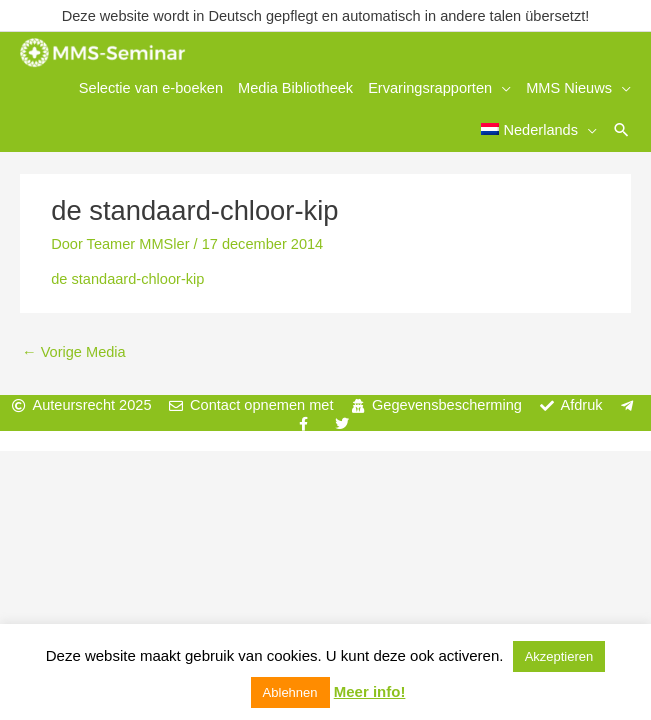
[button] (621, 127)
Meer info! (370, 691)
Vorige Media (74, 347)
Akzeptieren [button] (559, 656)
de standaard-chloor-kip (127, 275)
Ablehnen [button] (290, 692)
